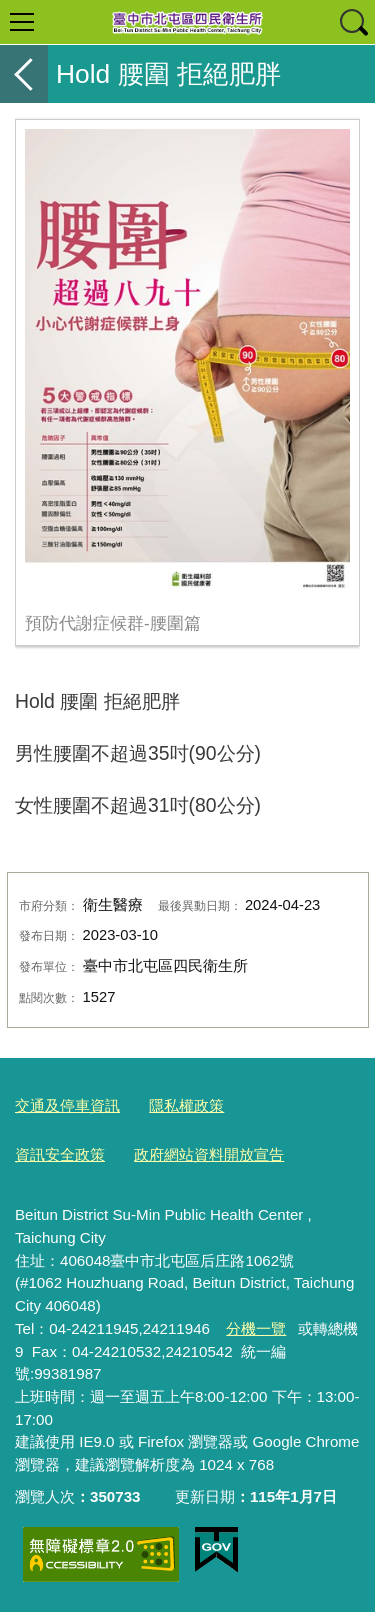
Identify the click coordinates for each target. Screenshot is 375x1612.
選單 (22, 22)
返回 (24, 74)
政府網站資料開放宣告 (209, 1154)
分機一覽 (256, 1328)
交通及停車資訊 (67, 1105)
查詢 (353, 22)
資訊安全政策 (60, 1154)
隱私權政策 (186, 1105)
